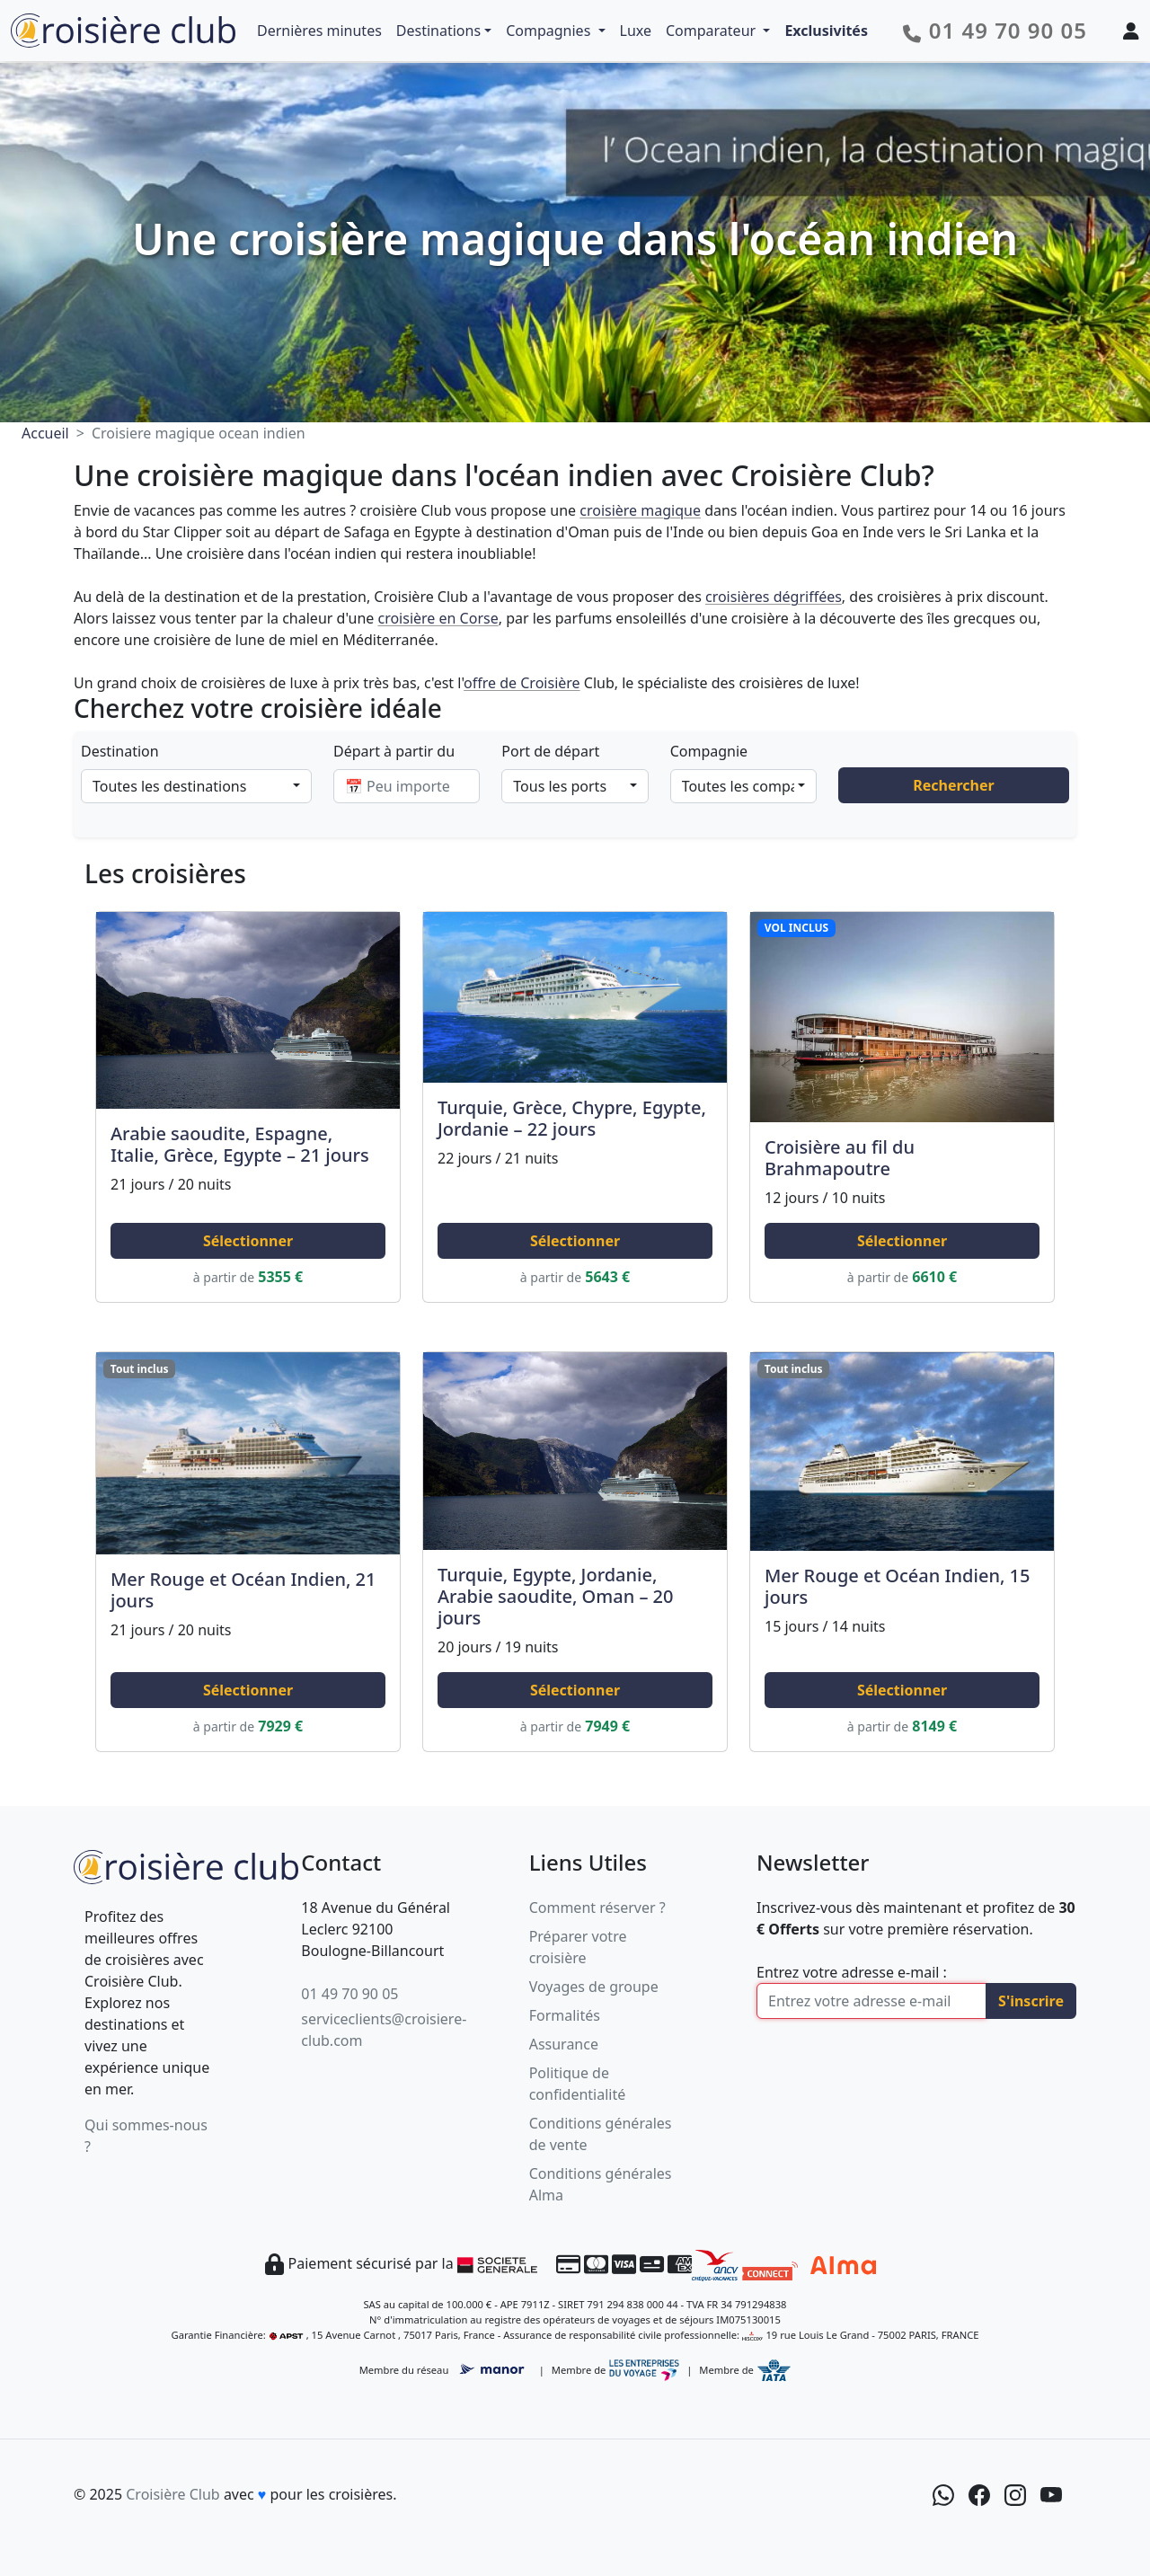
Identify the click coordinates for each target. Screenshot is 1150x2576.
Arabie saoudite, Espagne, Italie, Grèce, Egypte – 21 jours (240, 1144)
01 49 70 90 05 (349, 1994)
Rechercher (953, 785)
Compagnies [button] (550, 30)
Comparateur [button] (712, 30)
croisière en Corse (437, 618)
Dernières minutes (319, 30)
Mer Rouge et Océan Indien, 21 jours (243, 1590)
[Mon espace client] (1131, 30)
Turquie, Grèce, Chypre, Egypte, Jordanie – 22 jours (572, 1118)
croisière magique (640, 510)
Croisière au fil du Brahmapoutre (840, 1158)
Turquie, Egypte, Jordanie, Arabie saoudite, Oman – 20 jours (555, 1596)
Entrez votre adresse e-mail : (851, 1972)
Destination (120, 751)
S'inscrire (1031, 2001)
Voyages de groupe (594, 1986)
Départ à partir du (394, 751)
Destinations (438, 30)
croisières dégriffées (773, 596)
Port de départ (550, 751)
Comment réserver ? (597, 1907)
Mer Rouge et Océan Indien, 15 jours (897, 1586)
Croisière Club (172, 2494)
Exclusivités (826, 30)
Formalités (564, 2015)
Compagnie (709, 751)
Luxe (635, 30)
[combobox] (196, 786)
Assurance (563, 2044)
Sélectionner (248, 1241)
